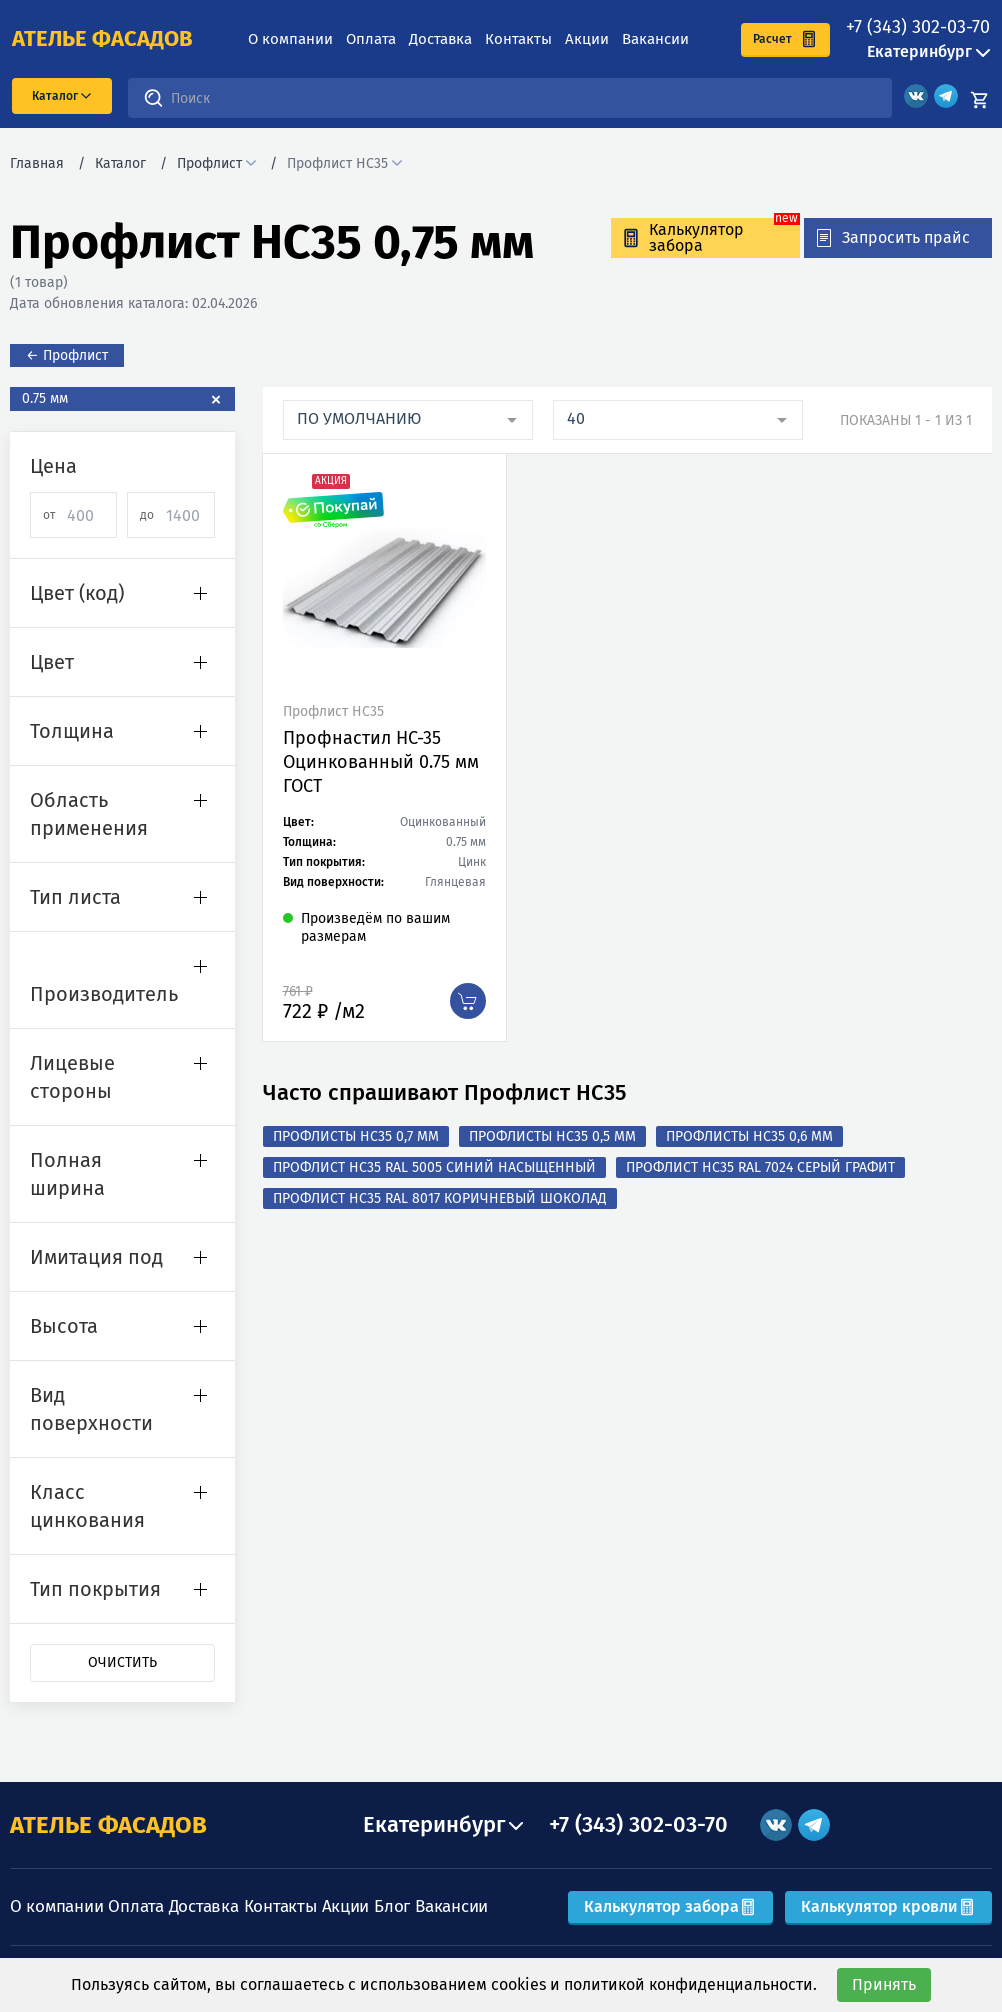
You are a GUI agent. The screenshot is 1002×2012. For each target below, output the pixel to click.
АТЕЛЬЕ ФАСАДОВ (108, 1825)
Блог (392, 1906)
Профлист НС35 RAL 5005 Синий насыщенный (434, 1167)
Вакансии (655, 39)
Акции (587, 39)
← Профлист (67, 355)
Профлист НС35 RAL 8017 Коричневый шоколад (440, 1198)
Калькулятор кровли (888, 1906)
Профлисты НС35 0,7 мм (356, 1136)
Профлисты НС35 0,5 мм (552, 1136)
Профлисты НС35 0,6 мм (749, 1136)
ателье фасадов (102, 39)
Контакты (518, 39)
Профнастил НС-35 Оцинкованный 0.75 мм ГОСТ (381, 762)
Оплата (371, 39)
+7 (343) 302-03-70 (918, 27)
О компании (290, 39)
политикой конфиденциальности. (690, 1984)
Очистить (122, 1662)
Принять (884, 1984)
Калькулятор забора (670, 1906)
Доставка (440, 39)
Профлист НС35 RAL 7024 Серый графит (760, 1167)
